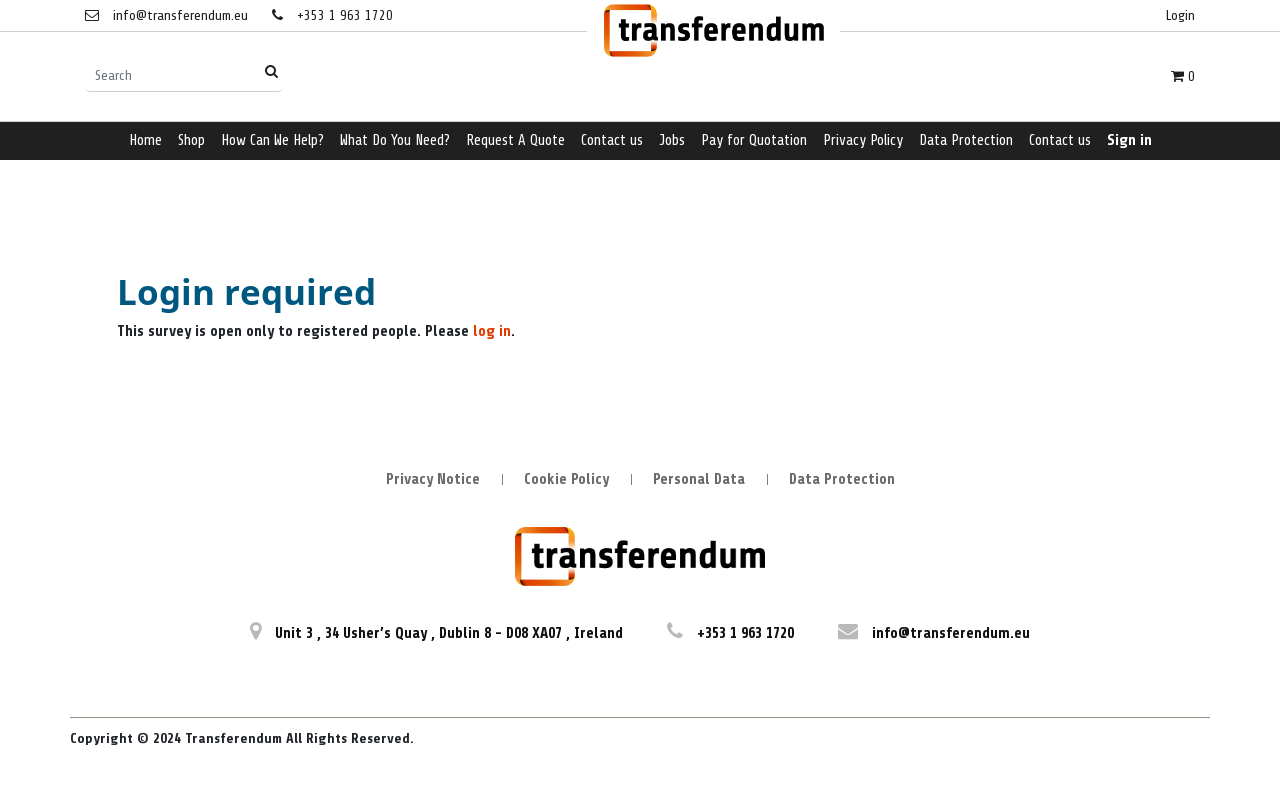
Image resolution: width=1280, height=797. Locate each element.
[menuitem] (145, 141)
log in (492, 331)
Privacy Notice (433, 479)
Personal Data (699, 479)
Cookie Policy (566, 479)
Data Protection (842, 479)
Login (1180, 15)
